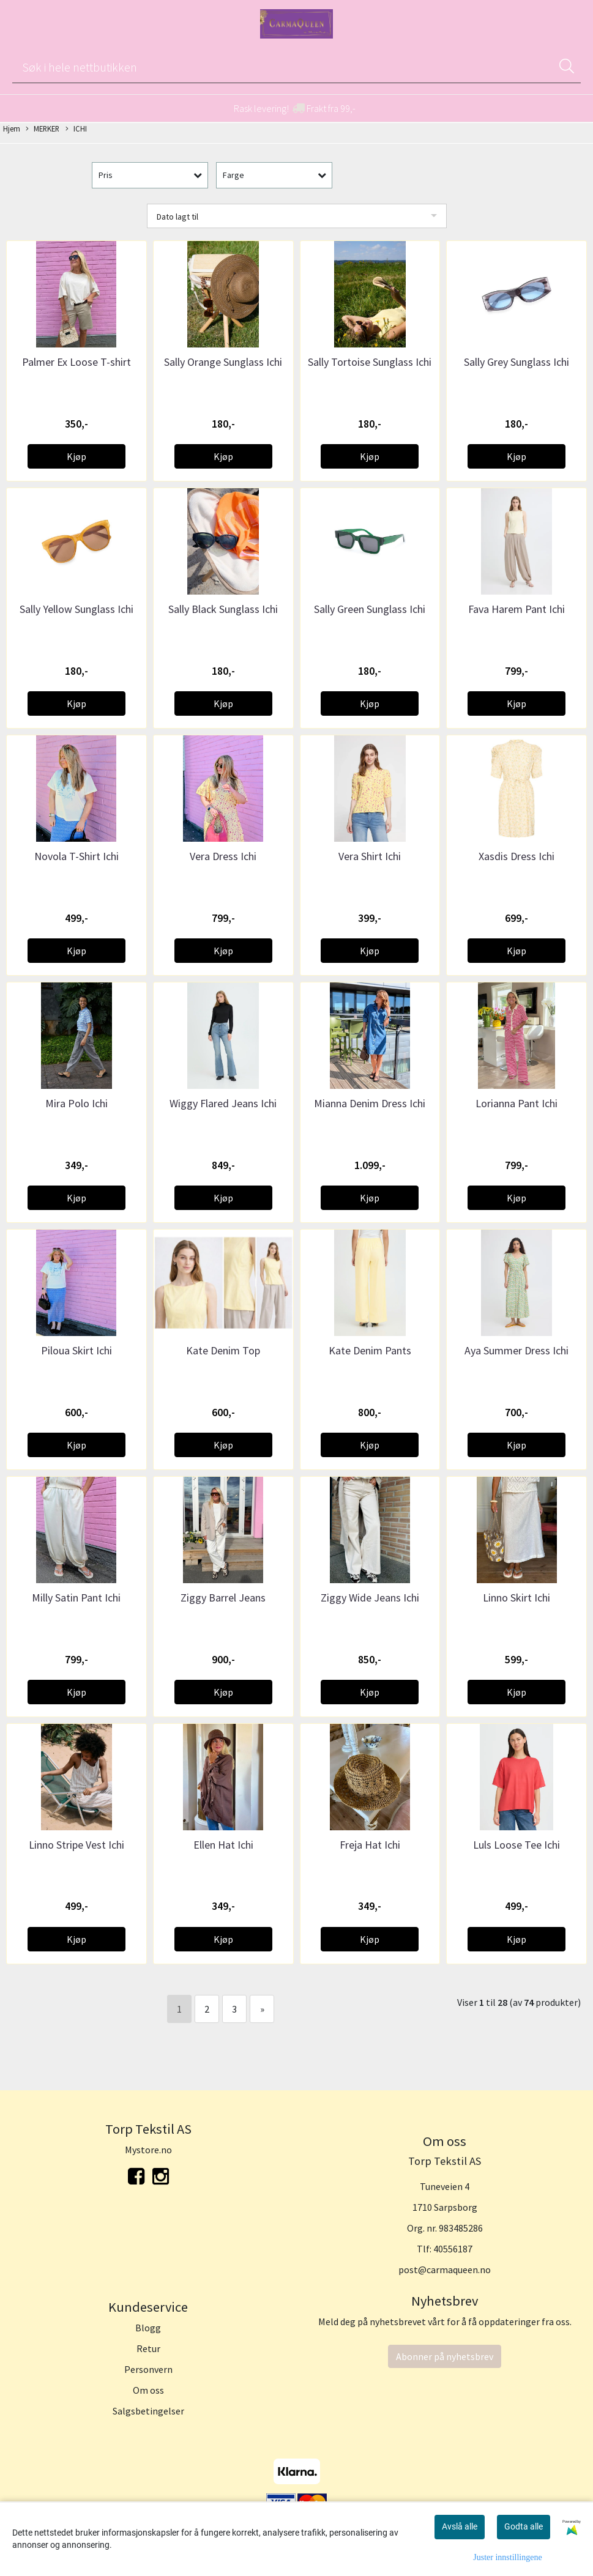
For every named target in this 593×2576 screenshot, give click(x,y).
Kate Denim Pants (370, 1350)
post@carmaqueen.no (444, 2269)
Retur (148, 2348)
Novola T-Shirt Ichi (76, 856)
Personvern (148, 2369)
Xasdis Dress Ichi (516, 856)
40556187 (452, 2249)
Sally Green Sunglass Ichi (369, 609)
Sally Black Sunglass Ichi (223, 609)
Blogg (148, 2328)
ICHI (76, 129)
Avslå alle (459, 2526)
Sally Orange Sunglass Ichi (223, 362)
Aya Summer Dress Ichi (516, 1350)
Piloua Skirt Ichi (76, 1350)
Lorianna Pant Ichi (517, 1103)
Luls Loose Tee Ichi (516, 1845)
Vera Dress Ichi (223, 856)
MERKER (42, 129)
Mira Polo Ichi (76, 1103)
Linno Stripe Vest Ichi (76, 1845)
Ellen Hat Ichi (223, 1845)
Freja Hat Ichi (370, 1845)
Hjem (11, 128)
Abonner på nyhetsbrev (444, 2356)
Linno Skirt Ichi (516, 1598)
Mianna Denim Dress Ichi (369, 1103)
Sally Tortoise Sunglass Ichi (369, 362)
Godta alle (523, 2526)
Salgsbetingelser (148, 2411)
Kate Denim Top (223, 1350)
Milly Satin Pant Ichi (76, 1598)
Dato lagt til (177, 216)
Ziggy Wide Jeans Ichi (370, 1598)
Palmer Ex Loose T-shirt (76, 362)
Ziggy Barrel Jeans (223, 1598)
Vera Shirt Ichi (369, 856)
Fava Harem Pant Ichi (516, 609)
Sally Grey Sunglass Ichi (516, 362)
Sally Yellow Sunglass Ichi (76, 609)
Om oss (148, 2390)
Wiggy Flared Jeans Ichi (223, 1103)
